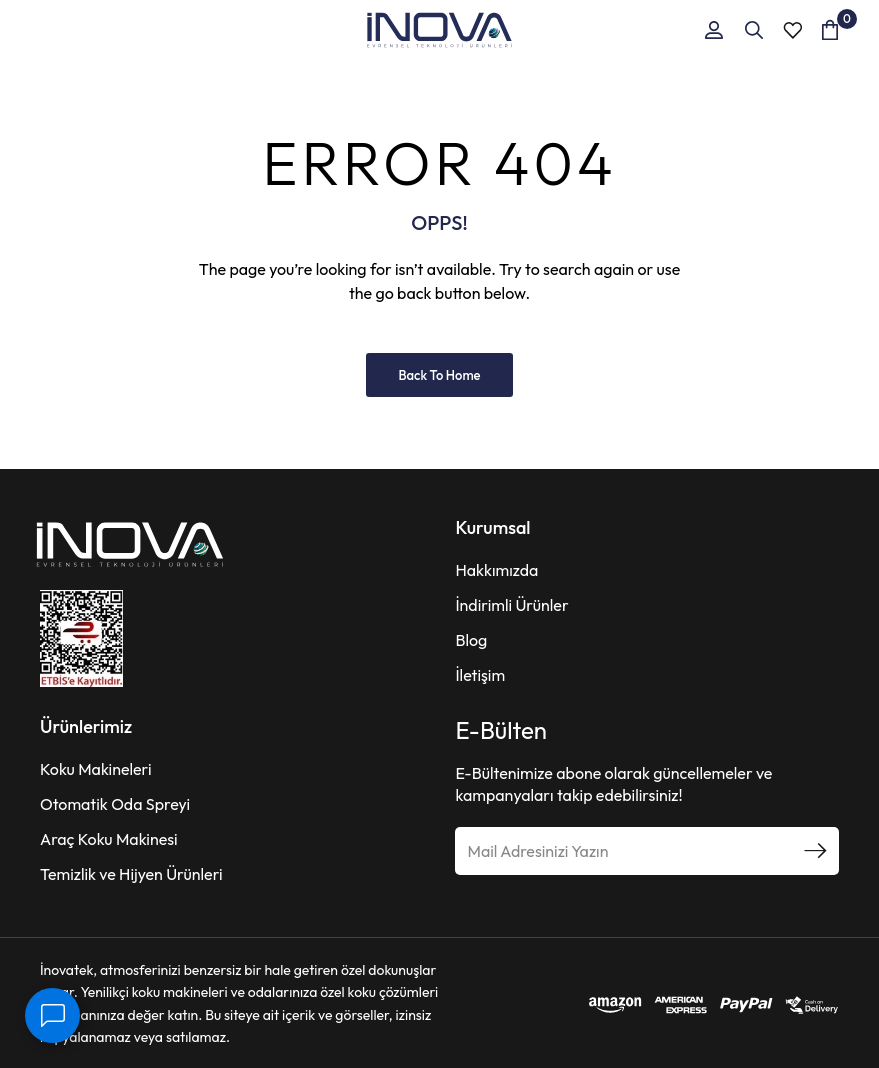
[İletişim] (52, 1015)
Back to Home (439, 375)
